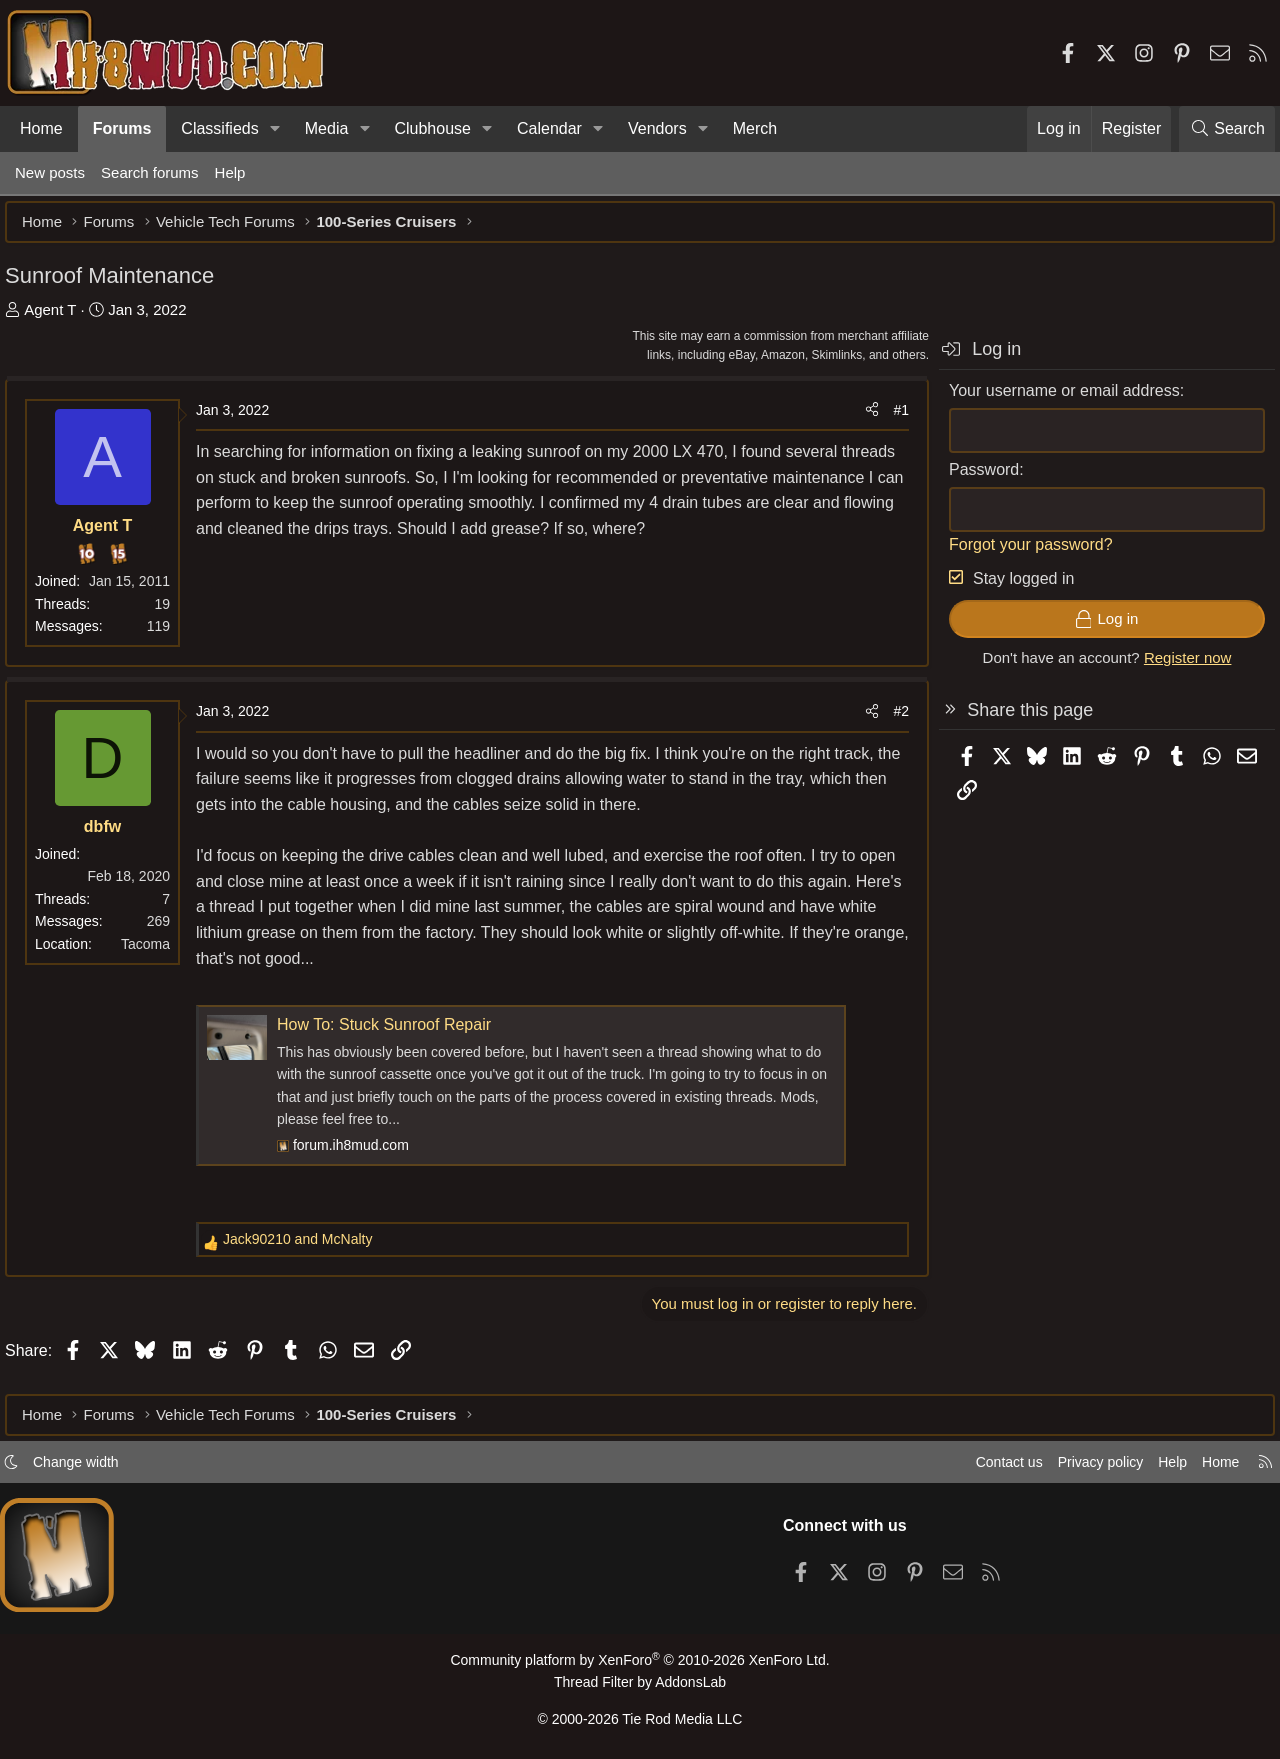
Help (230, 172)
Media (327, 128)
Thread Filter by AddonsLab (640, 1685)
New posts (50, 172)
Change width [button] (86, 1467)
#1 (891, 420)
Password (974, 479)
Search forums (150, 172)
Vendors (657, 128)
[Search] (1227, 129)
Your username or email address (1054, 400)
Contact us (989, 1467)
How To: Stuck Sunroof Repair (394, 1034)
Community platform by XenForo (640, 1665)
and (307, 1249)
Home (41, 128)
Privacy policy (1086, 1467)
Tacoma (155, 954)
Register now (1178, 667)
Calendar (549, 128)
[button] (275, 129)
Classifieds (219, 128)
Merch (755, 128)
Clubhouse (432, 128)
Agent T (60, 319)
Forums (122, 128)
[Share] (862, 420)
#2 (891, 721)
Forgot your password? (1021, 554)
